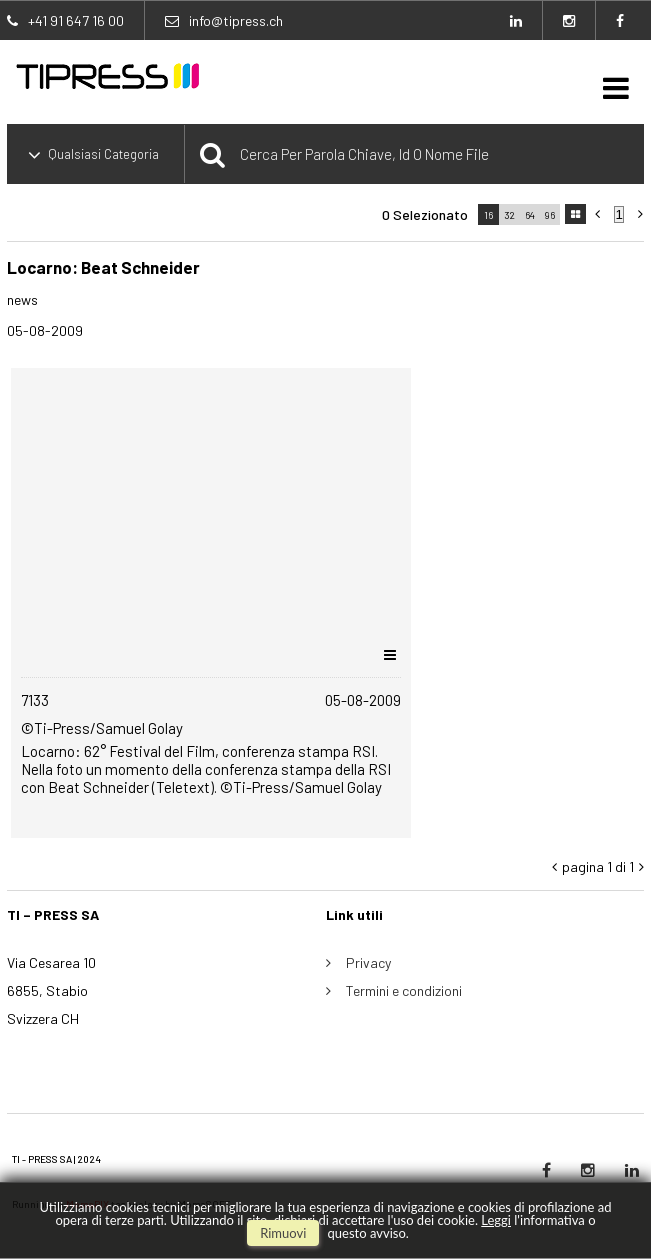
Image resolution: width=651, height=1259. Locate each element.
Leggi (496, 1220)
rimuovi (283, 1233)
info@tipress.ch (236, 20)
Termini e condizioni (404, 990)
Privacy (368, 962)
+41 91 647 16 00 (76, 20)
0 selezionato (425, 214)
